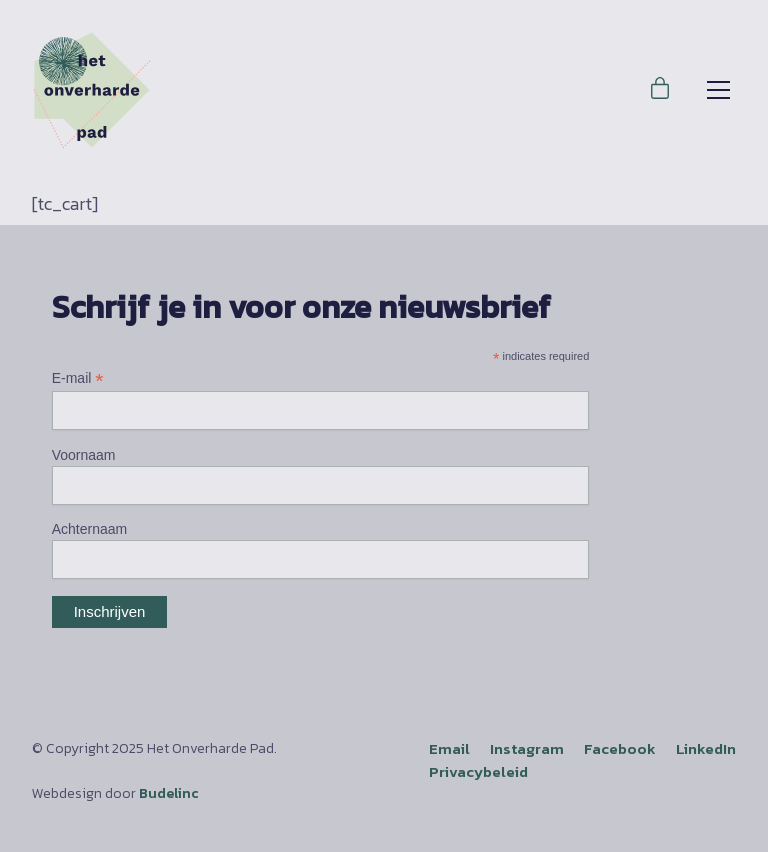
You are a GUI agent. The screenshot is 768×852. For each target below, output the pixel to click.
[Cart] (660, 90)
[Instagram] (527, 749)
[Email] (449, 749)
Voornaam (84, 455)
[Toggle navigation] (718, 90)
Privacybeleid (478, 771)
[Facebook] (620, 749)
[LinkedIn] (706, 749)
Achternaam (89, 529)
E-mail (78, 378)
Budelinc (169, 793)
